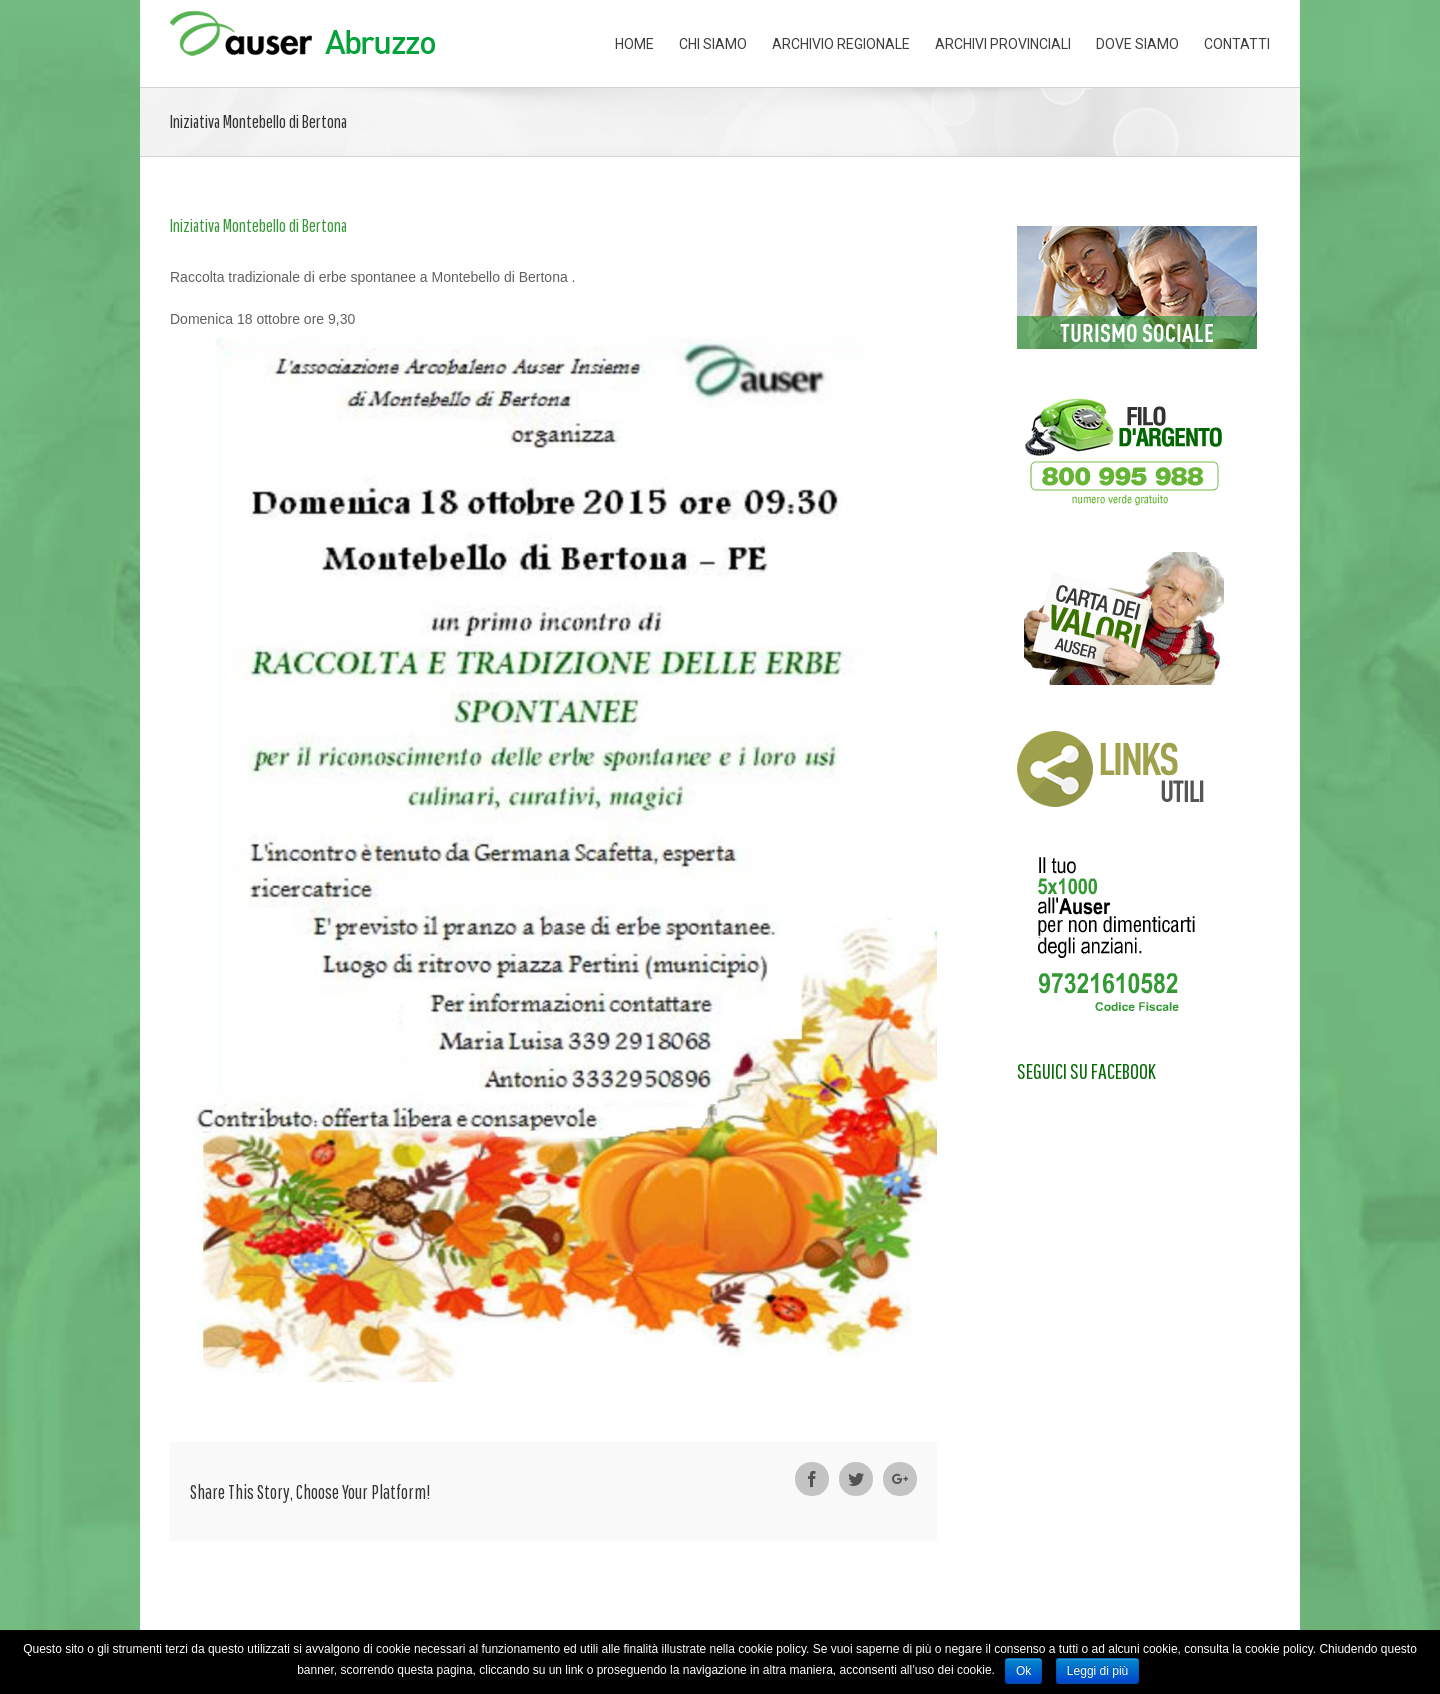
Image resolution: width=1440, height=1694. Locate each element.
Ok (1023, 1671)
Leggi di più (1097, 1671)
